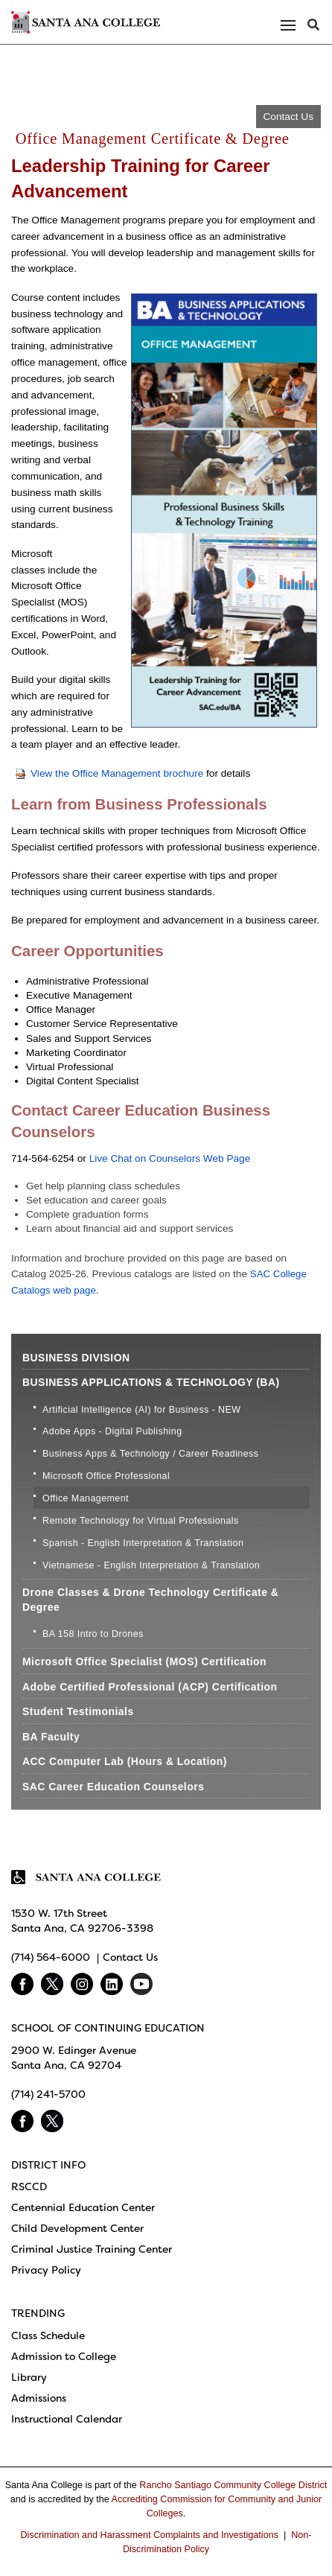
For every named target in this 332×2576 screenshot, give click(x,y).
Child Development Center (77, 2228)
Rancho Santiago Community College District (233, 2485)
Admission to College (63, 2356)
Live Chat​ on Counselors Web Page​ (170, 1158)
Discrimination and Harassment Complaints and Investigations (149, 2535)
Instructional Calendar (66, 2419)
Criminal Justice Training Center (91, 2249)
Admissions (38, 2398)
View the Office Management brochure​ (109, 773)
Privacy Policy (46, 2270)
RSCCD (29, 2186)
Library (29, 2377)
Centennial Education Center (83, 2207)
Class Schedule (48, 2335)
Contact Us (288, 116)
